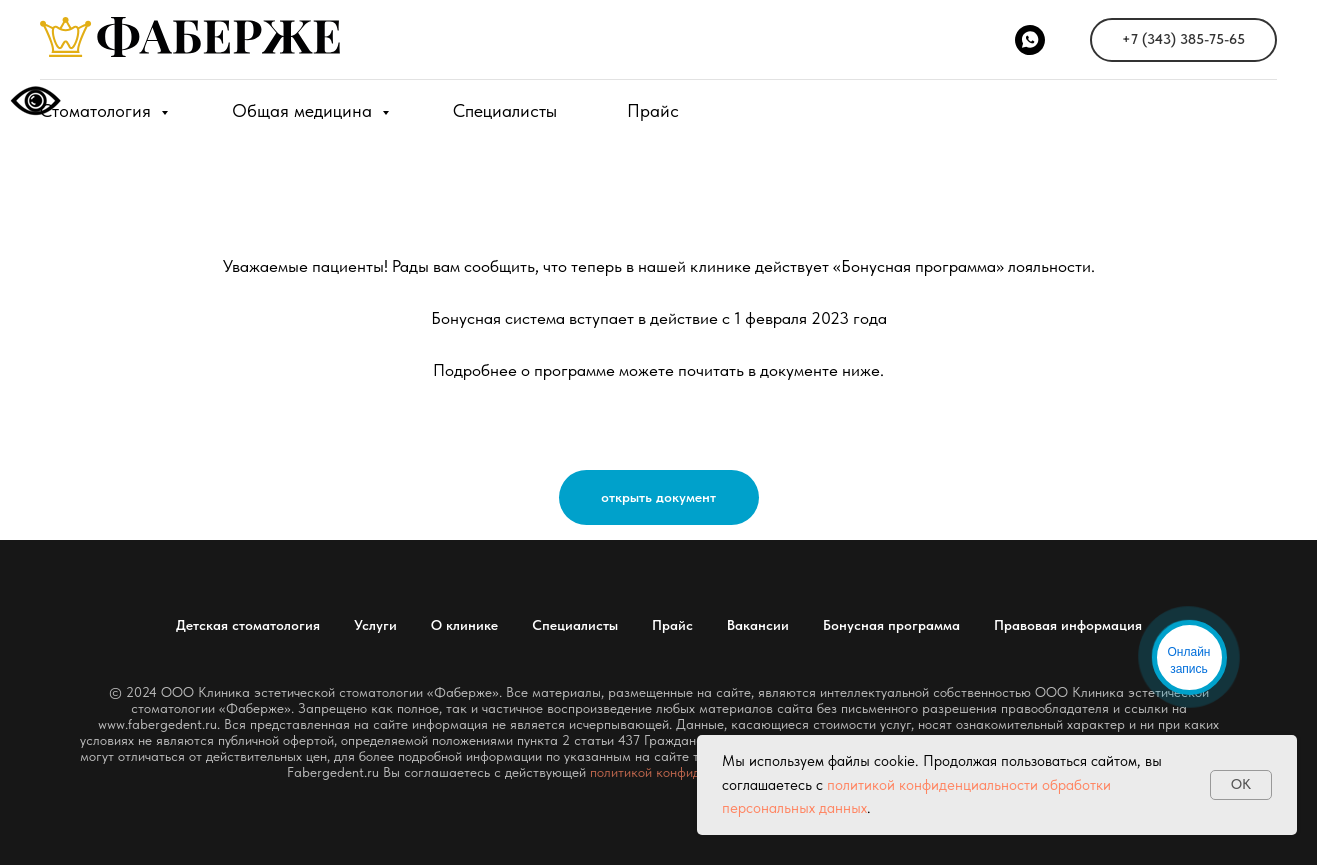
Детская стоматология (248, 625)
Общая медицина (304, 110)
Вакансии (758, 625)
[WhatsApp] (1030, 40)
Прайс (653, 110)
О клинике (464, 625)
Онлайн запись (1189, 660)
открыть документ (658, 497)
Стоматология (98, 110)
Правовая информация (1068, 625)
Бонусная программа (891, 625)
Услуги (375, 625)
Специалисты (505, 110)
